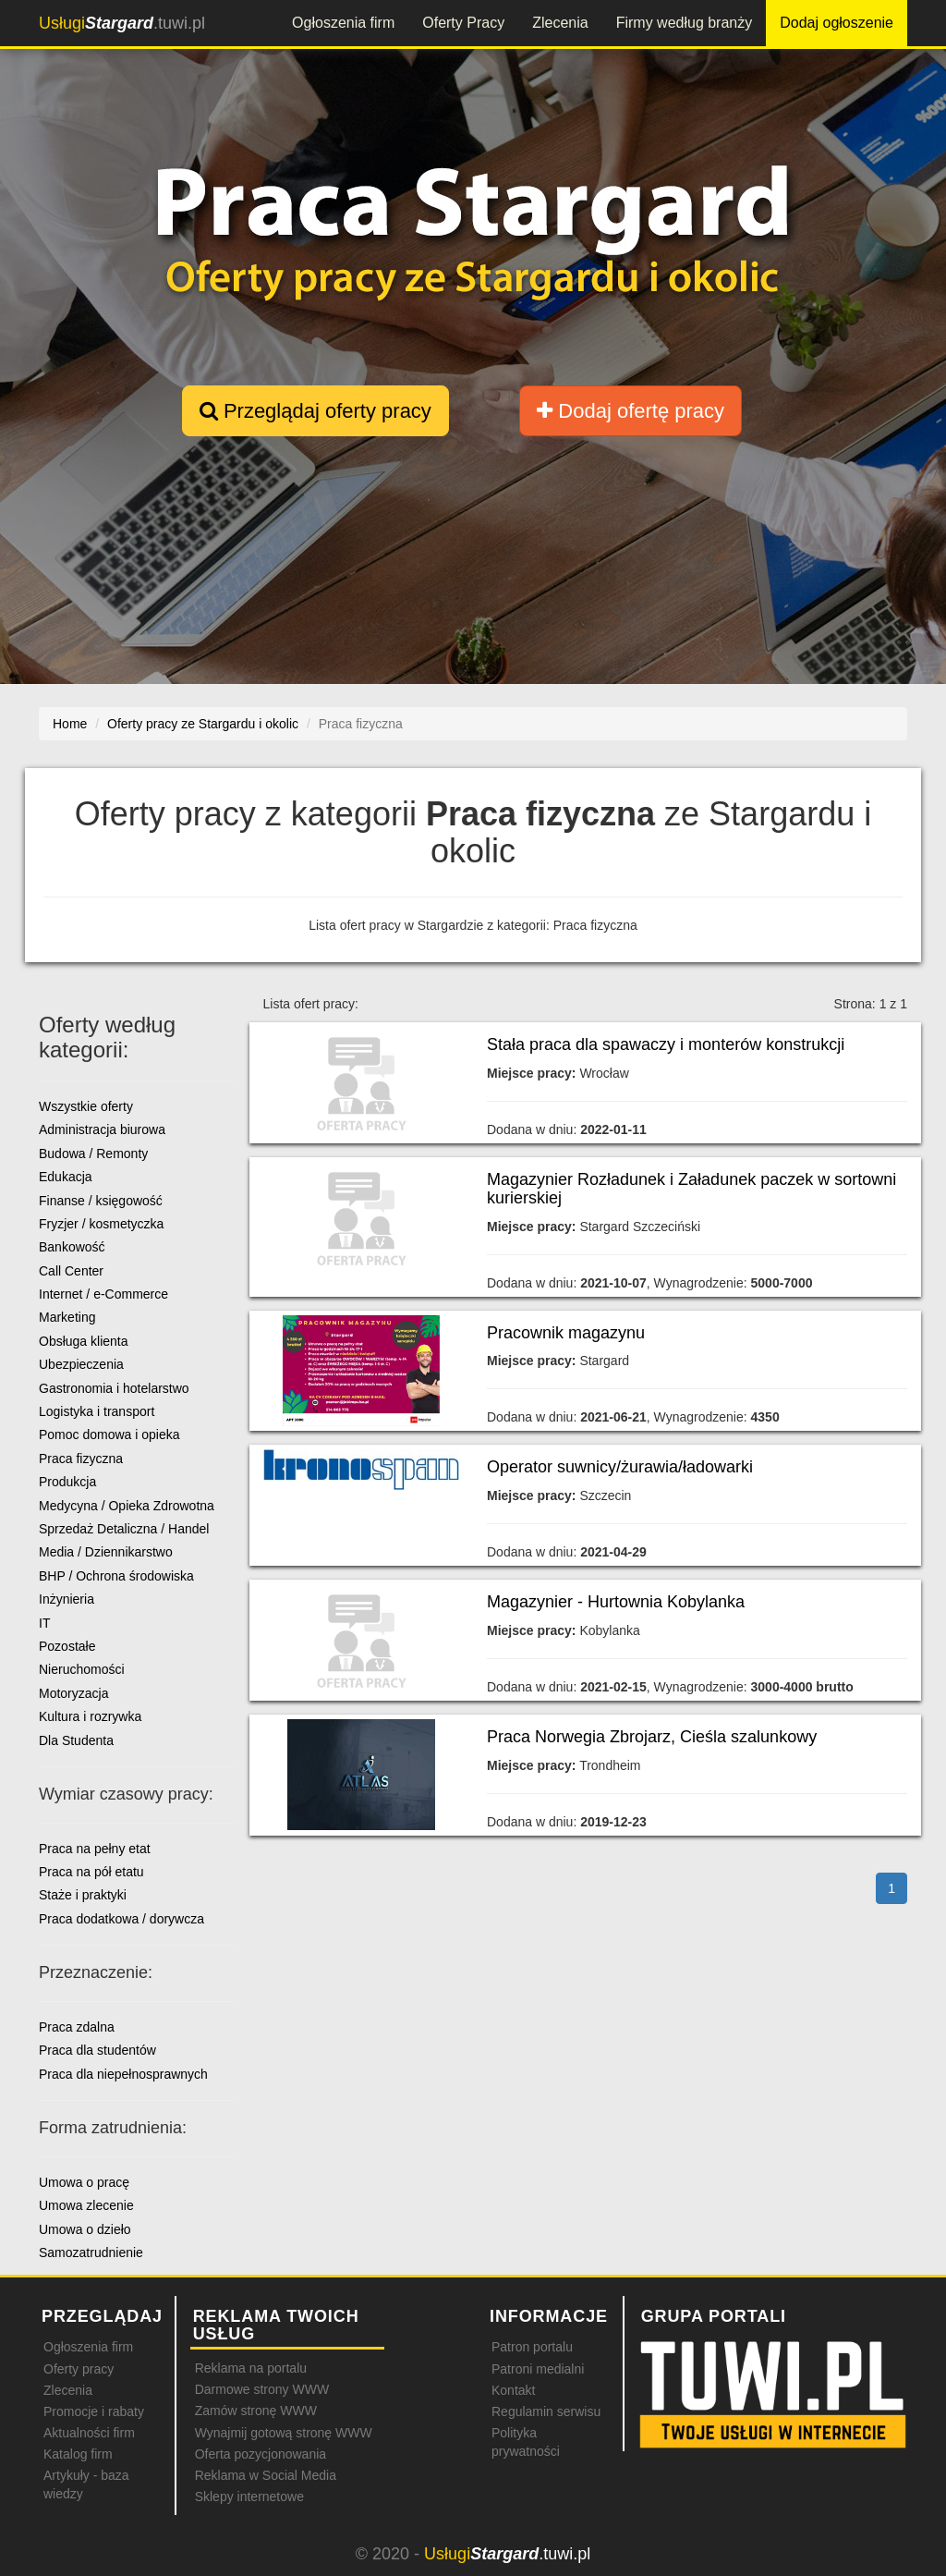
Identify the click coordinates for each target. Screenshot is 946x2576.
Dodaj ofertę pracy (630, 410)
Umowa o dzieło (85, 2229)
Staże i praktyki (83, 1894)
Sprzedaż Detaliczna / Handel (124, 1528)
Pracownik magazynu (566, 1333)
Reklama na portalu (251, 2368)
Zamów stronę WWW (256, 2410)
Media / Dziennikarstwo (106, 1551)
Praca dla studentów (97, 2050)
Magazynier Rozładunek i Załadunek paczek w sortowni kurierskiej (691, 1188)
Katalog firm (78, 2454)
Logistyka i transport (96, 1411)
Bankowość (72, 1246)
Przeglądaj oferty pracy (315, 410)
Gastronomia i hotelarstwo (114, 1388)
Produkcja (67, 1481)
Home (70, 723)
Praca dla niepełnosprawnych (123, 2074)
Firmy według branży (684, 23)
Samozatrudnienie (91, 2252)
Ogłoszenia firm (343, 23)
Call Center (71, 1271)
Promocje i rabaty (93, 2411)
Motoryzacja (73, 1693)
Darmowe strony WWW (262, 2389)
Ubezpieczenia (81, 1364)
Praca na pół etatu (91, 1871)
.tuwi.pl (122, 23)
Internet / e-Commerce (103, 1294)
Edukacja (65, 1176)
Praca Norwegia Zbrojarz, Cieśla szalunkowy (652, 1737)
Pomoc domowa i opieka (109, 1434)
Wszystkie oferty (86, 1106)
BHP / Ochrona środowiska (116, 1576)
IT (44, 1623)
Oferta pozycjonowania (260, 2454)
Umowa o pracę (84, 2182)
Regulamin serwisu (545, 2411)
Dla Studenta (76, 1740)
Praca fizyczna (81, 1458)
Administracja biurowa (102, 1129)
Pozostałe (67, 1646)
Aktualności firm (89, 2432)
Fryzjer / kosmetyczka (101, 1223)
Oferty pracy (78, 2369)
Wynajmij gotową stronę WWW (283, 2432)
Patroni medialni (537, 2369)
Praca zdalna (77, 2027)
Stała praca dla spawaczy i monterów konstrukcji (665, 1044)
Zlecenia (560, 23)
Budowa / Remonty (93, 1153)
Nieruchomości (82, 1669)
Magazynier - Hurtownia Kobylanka (616, 1602)
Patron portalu (532, 2346)
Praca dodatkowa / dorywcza (121, 1918)
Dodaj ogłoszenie (836, 23)
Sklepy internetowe (249, 2496)
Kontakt (513, 2390)
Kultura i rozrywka (90, 1716)
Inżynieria (66, 1599)
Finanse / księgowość (101, 1200)
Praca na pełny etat (95, 1848)
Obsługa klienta (83, 1341)
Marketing (67, 1317)
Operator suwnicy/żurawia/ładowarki (620, 1467)
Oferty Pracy (463, 23)
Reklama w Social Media (265, 2475)
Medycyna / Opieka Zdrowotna (126, 1505)
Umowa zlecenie (86, 2205)
